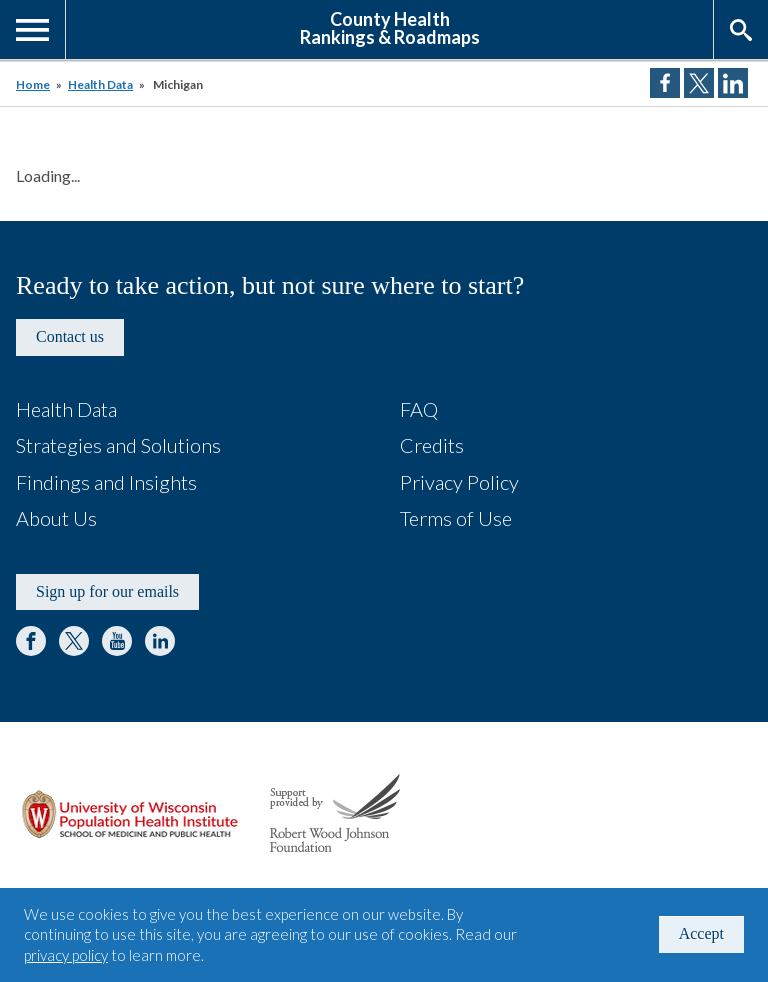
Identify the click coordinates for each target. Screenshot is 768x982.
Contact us (70, 336)
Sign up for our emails (107, 591)
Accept (701, 933)
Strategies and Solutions (118, 445)
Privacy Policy (459, 482)
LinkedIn (160, 641)
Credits (432, 445)
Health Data (100, 84)
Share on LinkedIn (733, 83)
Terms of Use (456, 518)
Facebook (31, 641)
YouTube (117, 641)
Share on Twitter (699, 83)
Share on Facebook (665, 83)
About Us (56, 518)
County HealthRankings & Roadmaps (390, 27)
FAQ (419, 409)
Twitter (74, 641)
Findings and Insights (106, 482)
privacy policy (66, 955)
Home (33, 84)
